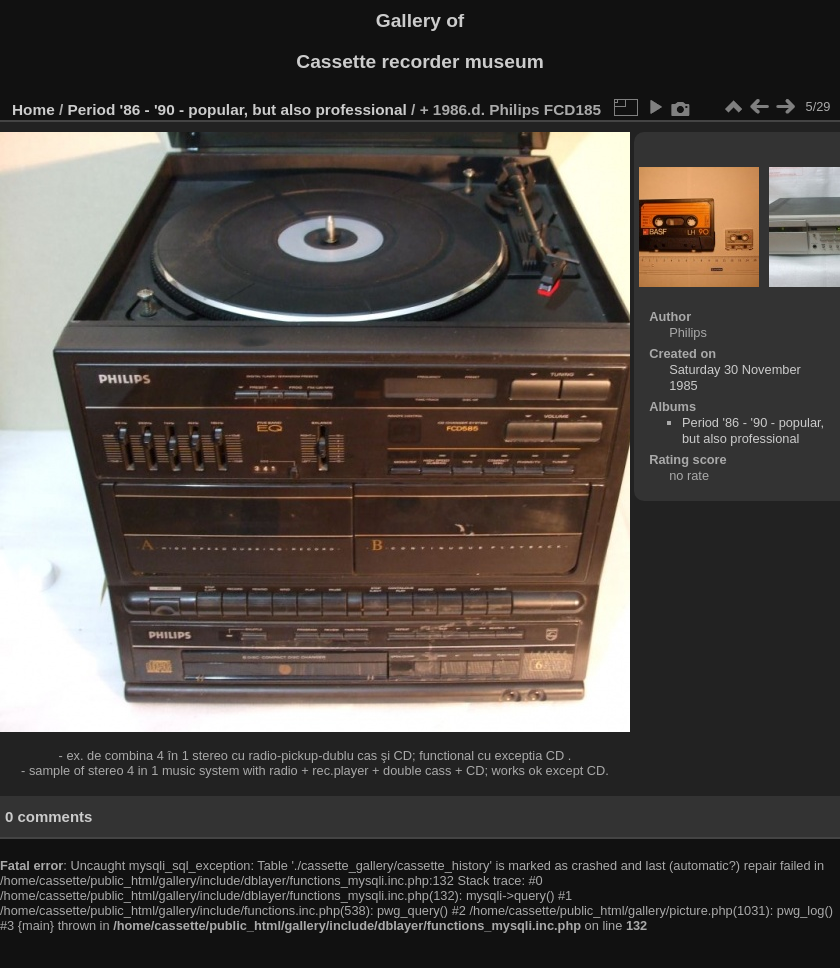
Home (33, 109)
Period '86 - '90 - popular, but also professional (237, 109)
